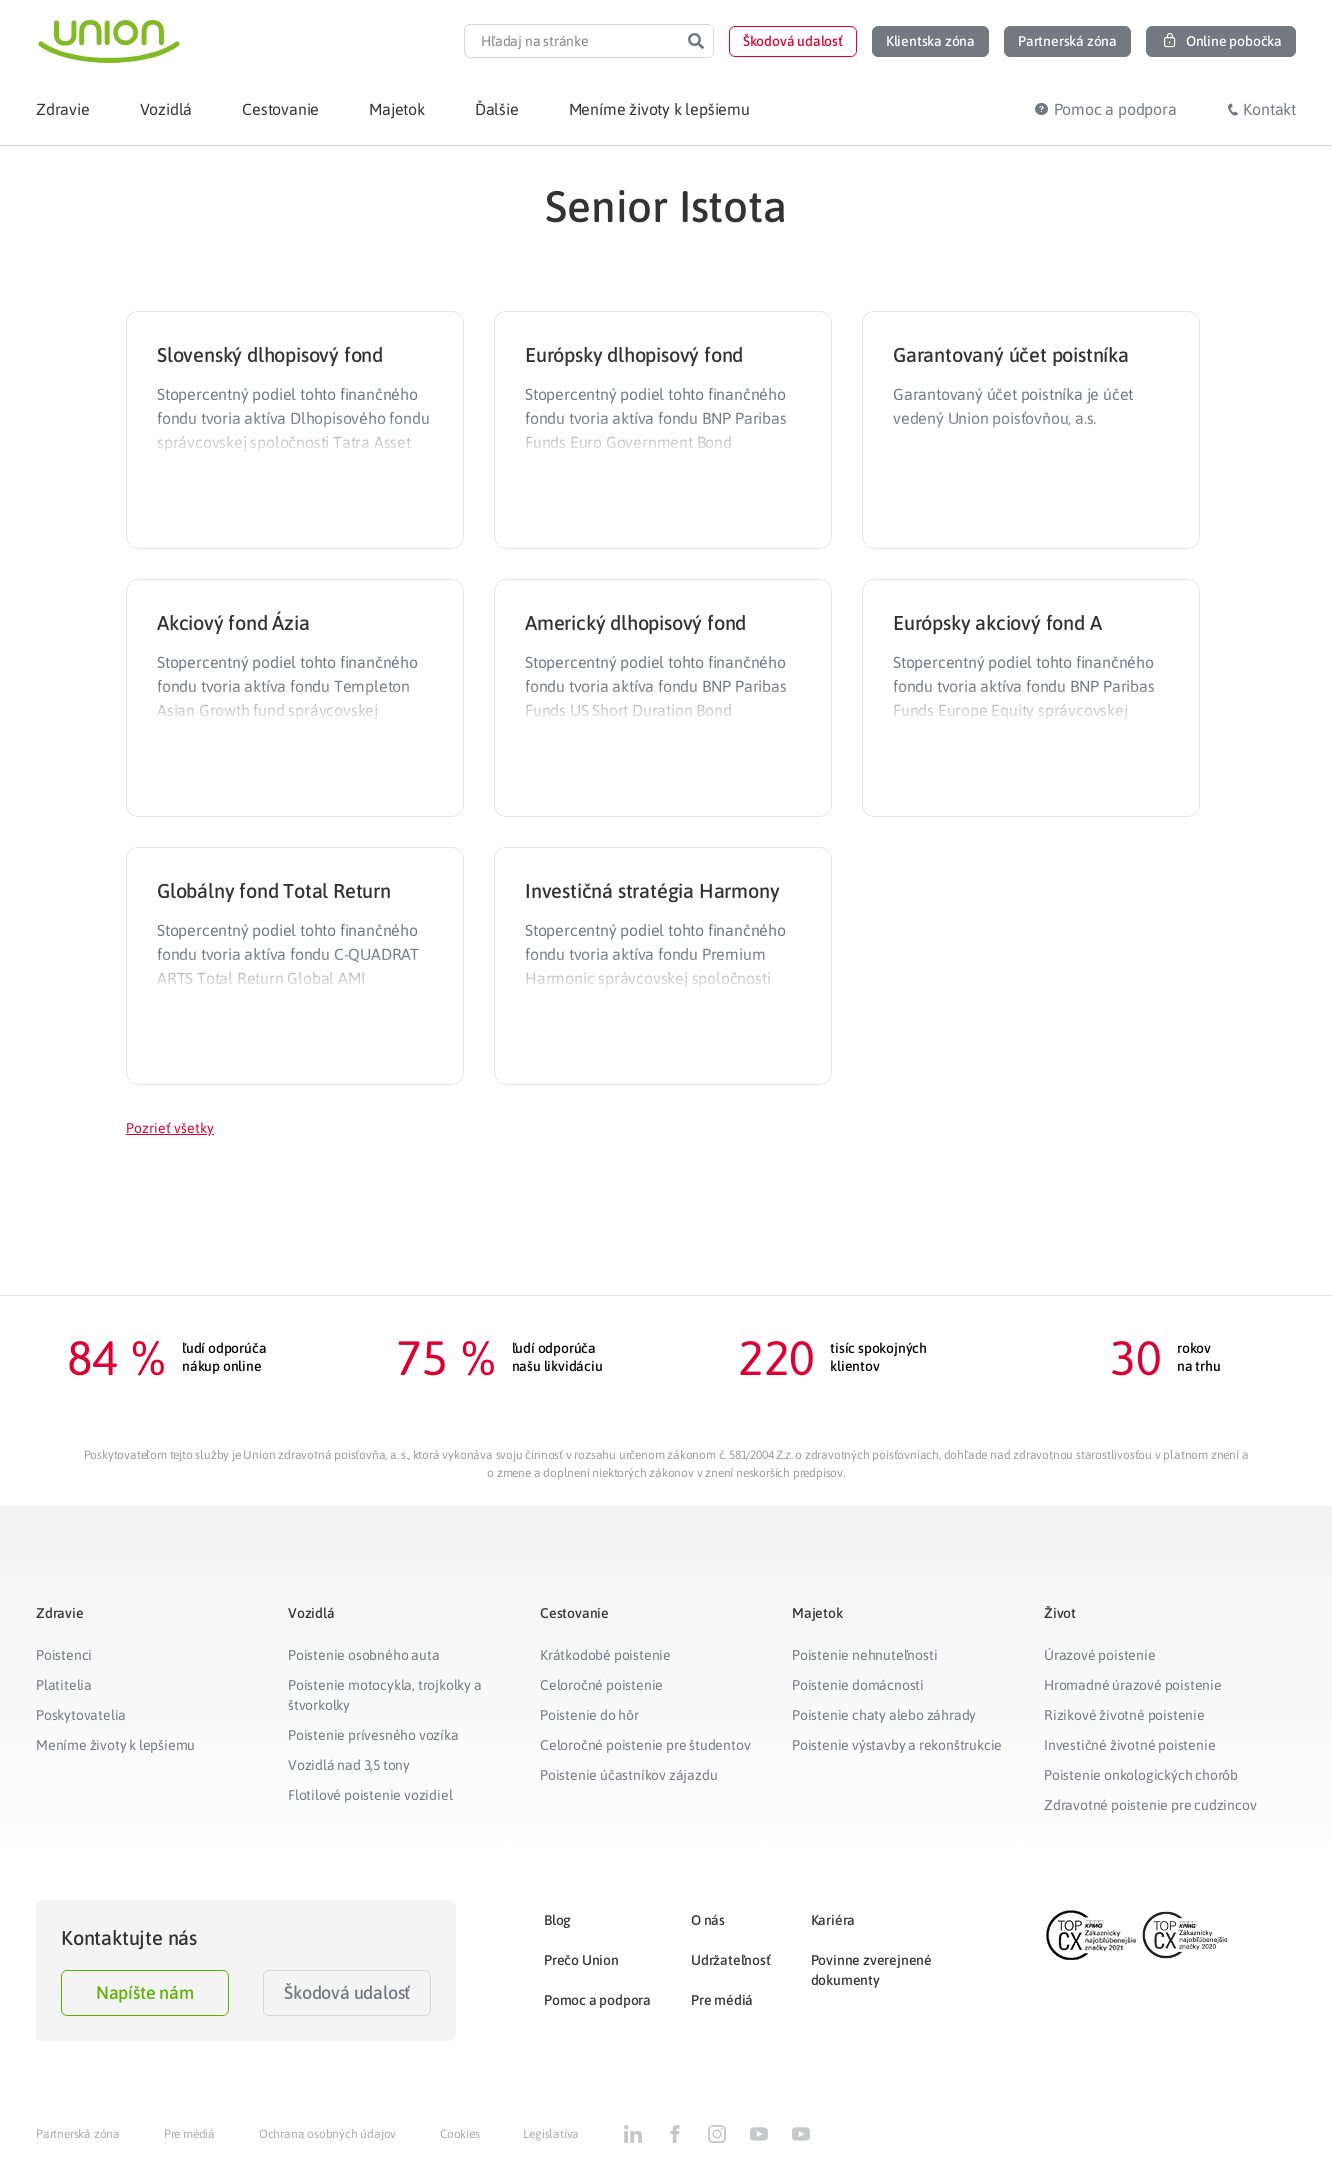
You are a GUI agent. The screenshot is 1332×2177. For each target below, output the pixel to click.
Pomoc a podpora (597, 2000)
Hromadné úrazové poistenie (1133, 1685)
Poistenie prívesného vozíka (373, 1735)
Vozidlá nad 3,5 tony (349, 1765)
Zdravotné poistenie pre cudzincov (1150, 1805)
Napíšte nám (145, 1992)
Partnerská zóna (78, 2134)
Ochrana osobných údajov (327, 2134)
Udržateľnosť (731, 1960)
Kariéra (833, 1920)
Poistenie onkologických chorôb (1141, 1775)
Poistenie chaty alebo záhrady (884, 1715)
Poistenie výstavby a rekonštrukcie (897, 1745)
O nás (708, 1920)
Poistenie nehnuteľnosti (864, 1655)
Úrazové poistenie (1100, 1655)
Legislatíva (551, 2134)
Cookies (460, 2134)
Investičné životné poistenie (1129, 1745)
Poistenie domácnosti (858, 1685)
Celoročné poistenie (601, 1685)
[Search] (696, 41)
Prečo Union (581, 1960)
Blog (557, 1920)
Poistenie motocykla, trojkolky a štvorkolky (385, 1695)
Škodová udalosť (347, 1992)
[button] (793, 41)
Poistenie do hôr (589, 1715)
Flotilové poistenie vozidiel (370, 1795)
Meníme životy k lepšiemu (115, 1745)
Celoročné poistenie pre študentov (645, 1745)
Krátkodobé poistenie (605, 1655)
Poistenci (64, 1655)
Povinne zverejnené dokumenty (871, 1970)
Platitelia (64, 1685)
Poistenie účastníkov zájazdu (628, 1775)
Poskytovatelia (81, 1715)
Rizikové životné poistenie (1124, 1715)
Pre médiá (722, 2000)
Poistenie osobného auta (363, 1655)
